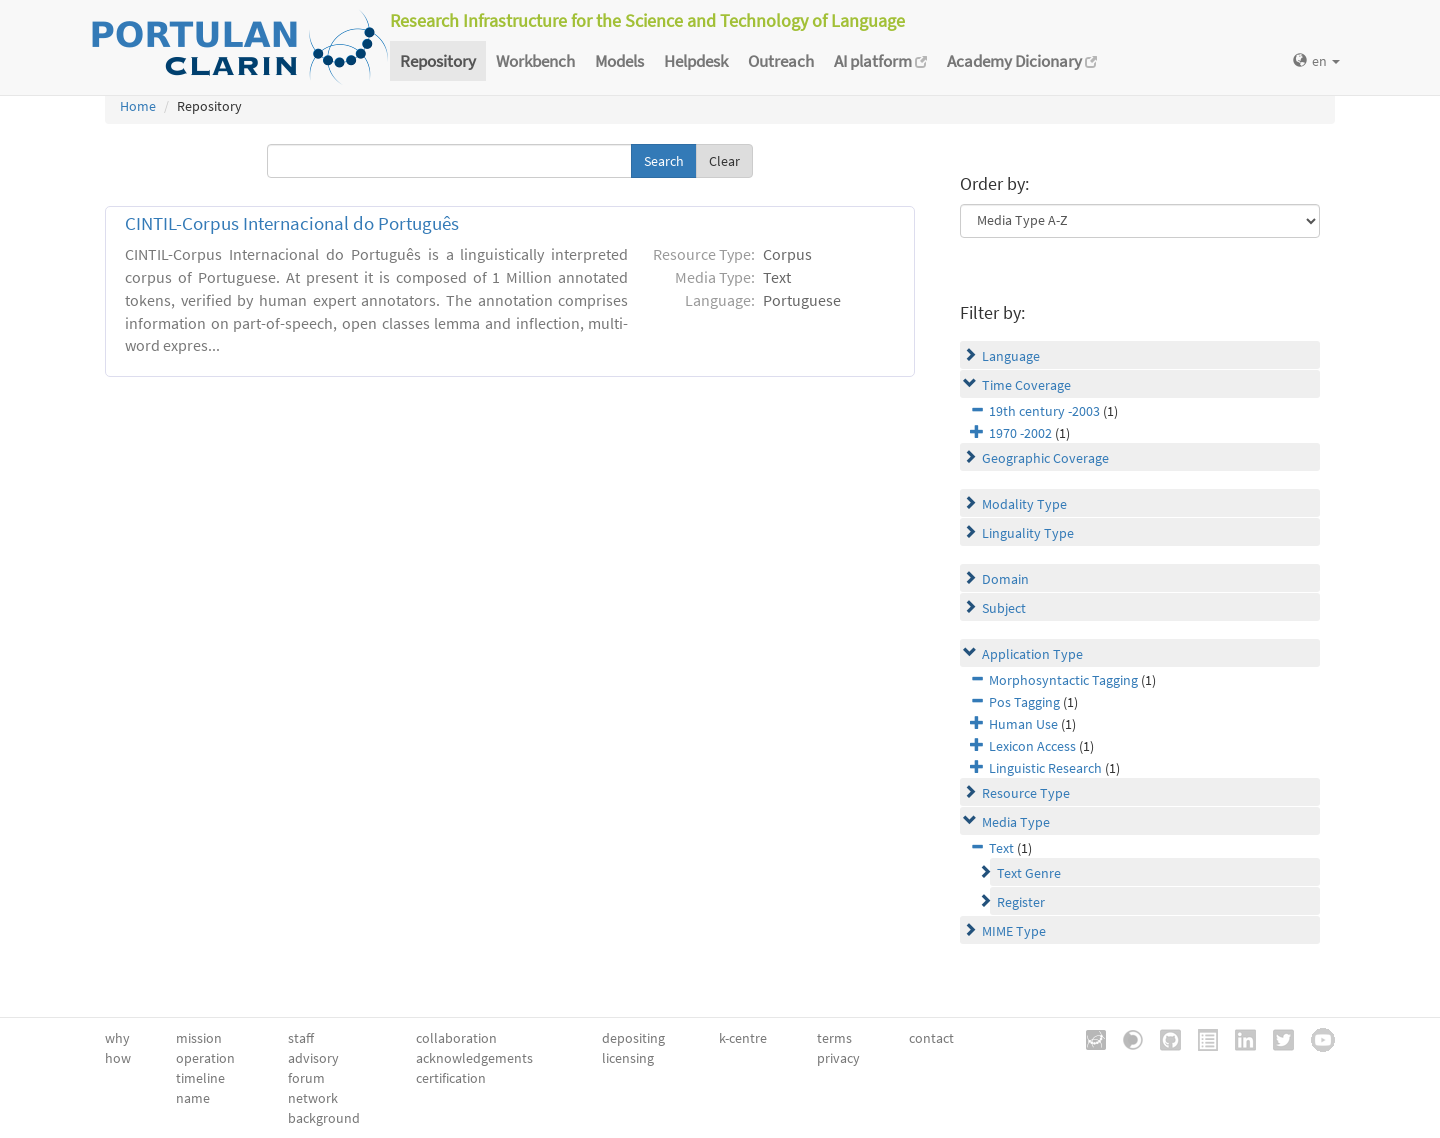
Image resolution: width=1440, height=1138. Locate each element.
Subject (1004, 608)
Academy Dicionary (1022, 61)
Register (1021, 902)
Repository (438, 61)
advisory (313, 1058)
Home (138, 106)
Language (1011, 356)
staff (301, 1038)
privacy (838, 1058)
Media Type (1016, 822)
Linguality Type (1028, 533)
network (313, 1098)
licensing (628, 1058)
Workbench (535, 61)
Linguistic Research (1045, 768)
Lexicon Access (1032, 746)
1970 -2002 (1020, 433)
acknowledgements (474, 1058)
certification (451, 1078)
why (117, 1038)
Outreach (781, 61)
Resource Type (1026, 793)
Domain (1005, 579)
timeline (200, 1078)
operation (205, 1058)
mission (199, 1038)
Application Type (1032, 654)
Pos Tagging (1024, 702)
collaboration (456, 1038)
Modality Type (1024, 504)
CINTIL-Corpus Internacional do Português (292, 223)
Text (1001, 848)
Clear (724, 161)
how (118, 1058)
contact (931, 1038)
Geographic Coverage (1045, 458)
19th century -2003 (1044, 411)
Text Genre (1029, 873)
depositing (633, 1038)
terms (834, 1038)
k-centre (743, 1038)
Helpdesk (696, 61)
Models (619, 61)
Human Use (1023, 724)
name (193, 1098)
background (324, 1118)
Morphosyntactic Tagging (1063, 680)
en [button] (1316, 61)
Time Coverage (1026, 385)
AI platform (880, 61)
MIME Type (1014, 931)
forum (306, 1078)
